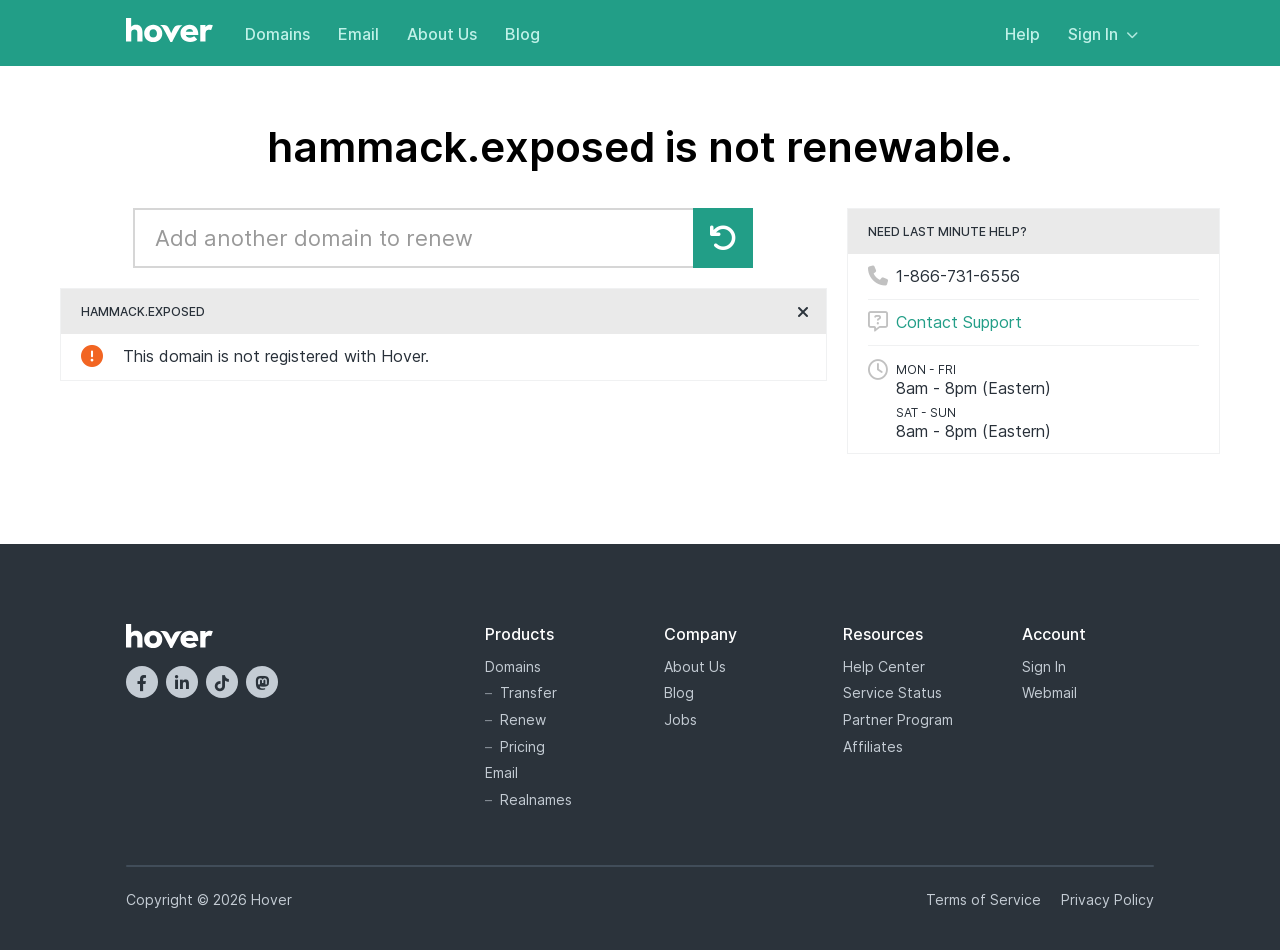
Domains (277, 34)
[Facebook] (142, 682)
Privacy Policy (1107, 899)
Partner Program (898, 719)
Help (1022, 34)
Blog (522, 34)
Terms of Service (983, 899)
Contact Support (959, 322)
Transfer (528, 692)
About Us (442, 34)
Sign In (1103, 34)
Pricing (522, 746)
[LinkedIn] (182, 682)
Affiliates (873, 746)
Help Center (884, 666)
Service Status (892, 692)
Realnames (536, 799)
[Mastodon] (262, 682)
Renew (523, 719)
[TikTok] (222, 682)
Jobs (680, 719)
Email (358, 34)
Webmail (1049, 692)
